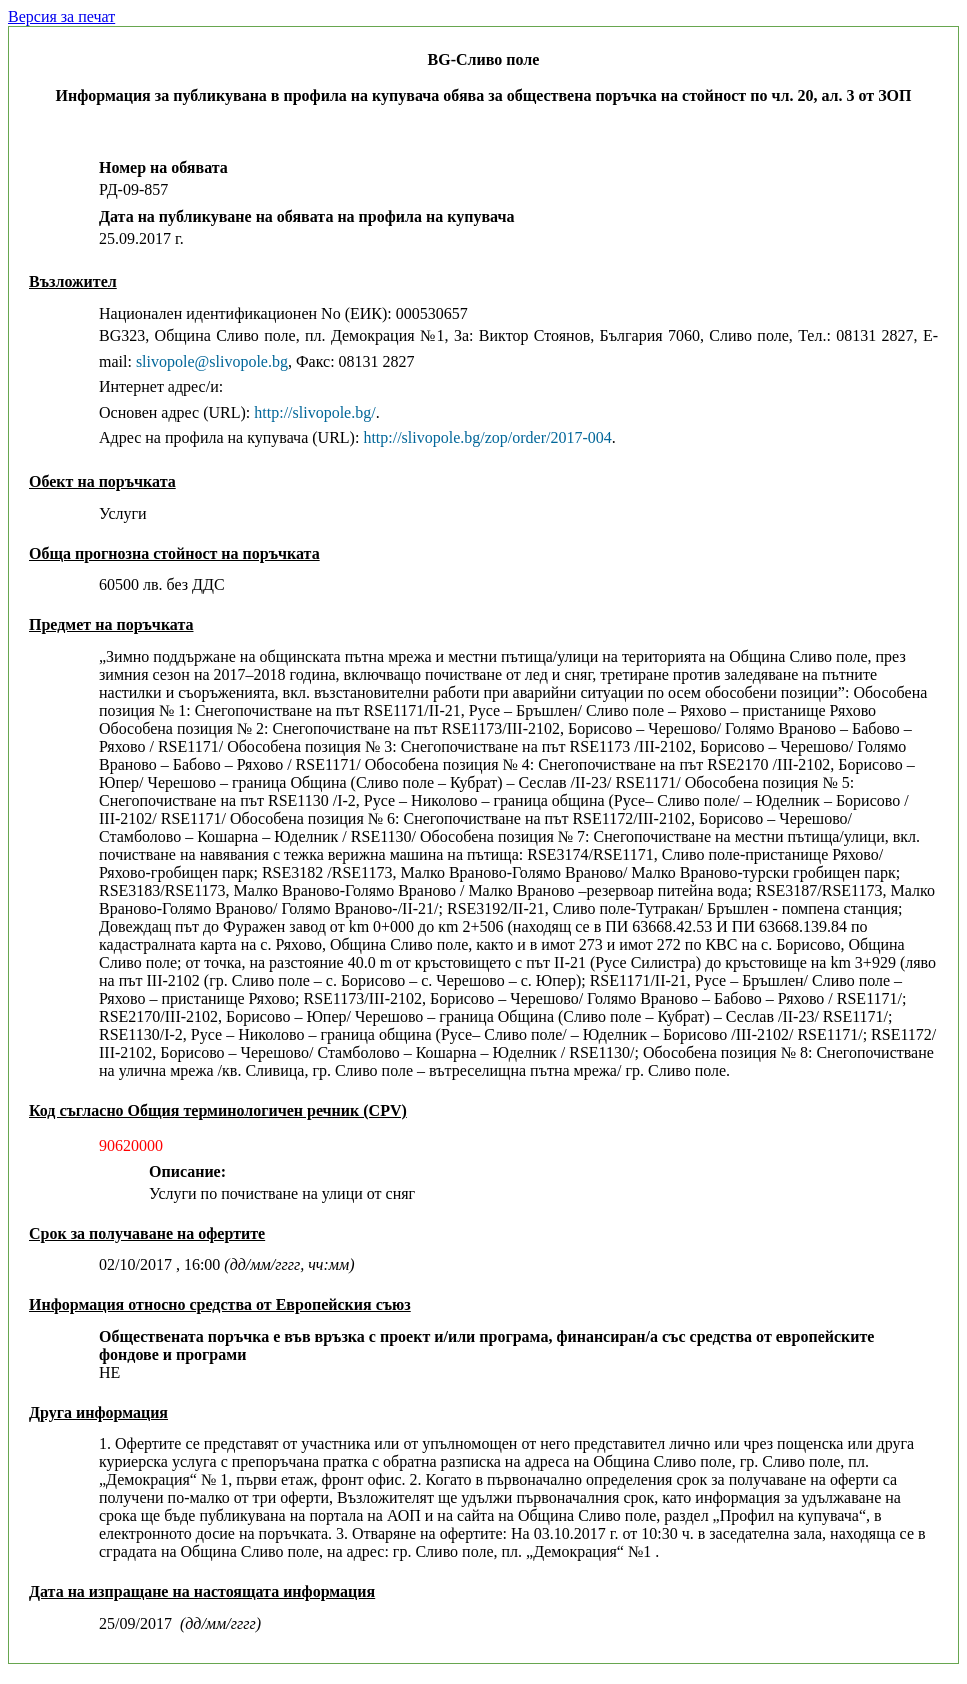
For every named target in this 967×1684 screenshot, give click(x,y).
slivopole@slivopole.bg (212, 361)
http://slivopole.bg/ (314, 412)
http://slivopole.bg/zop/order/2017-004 (487, 437)
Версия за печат (61, 16)
